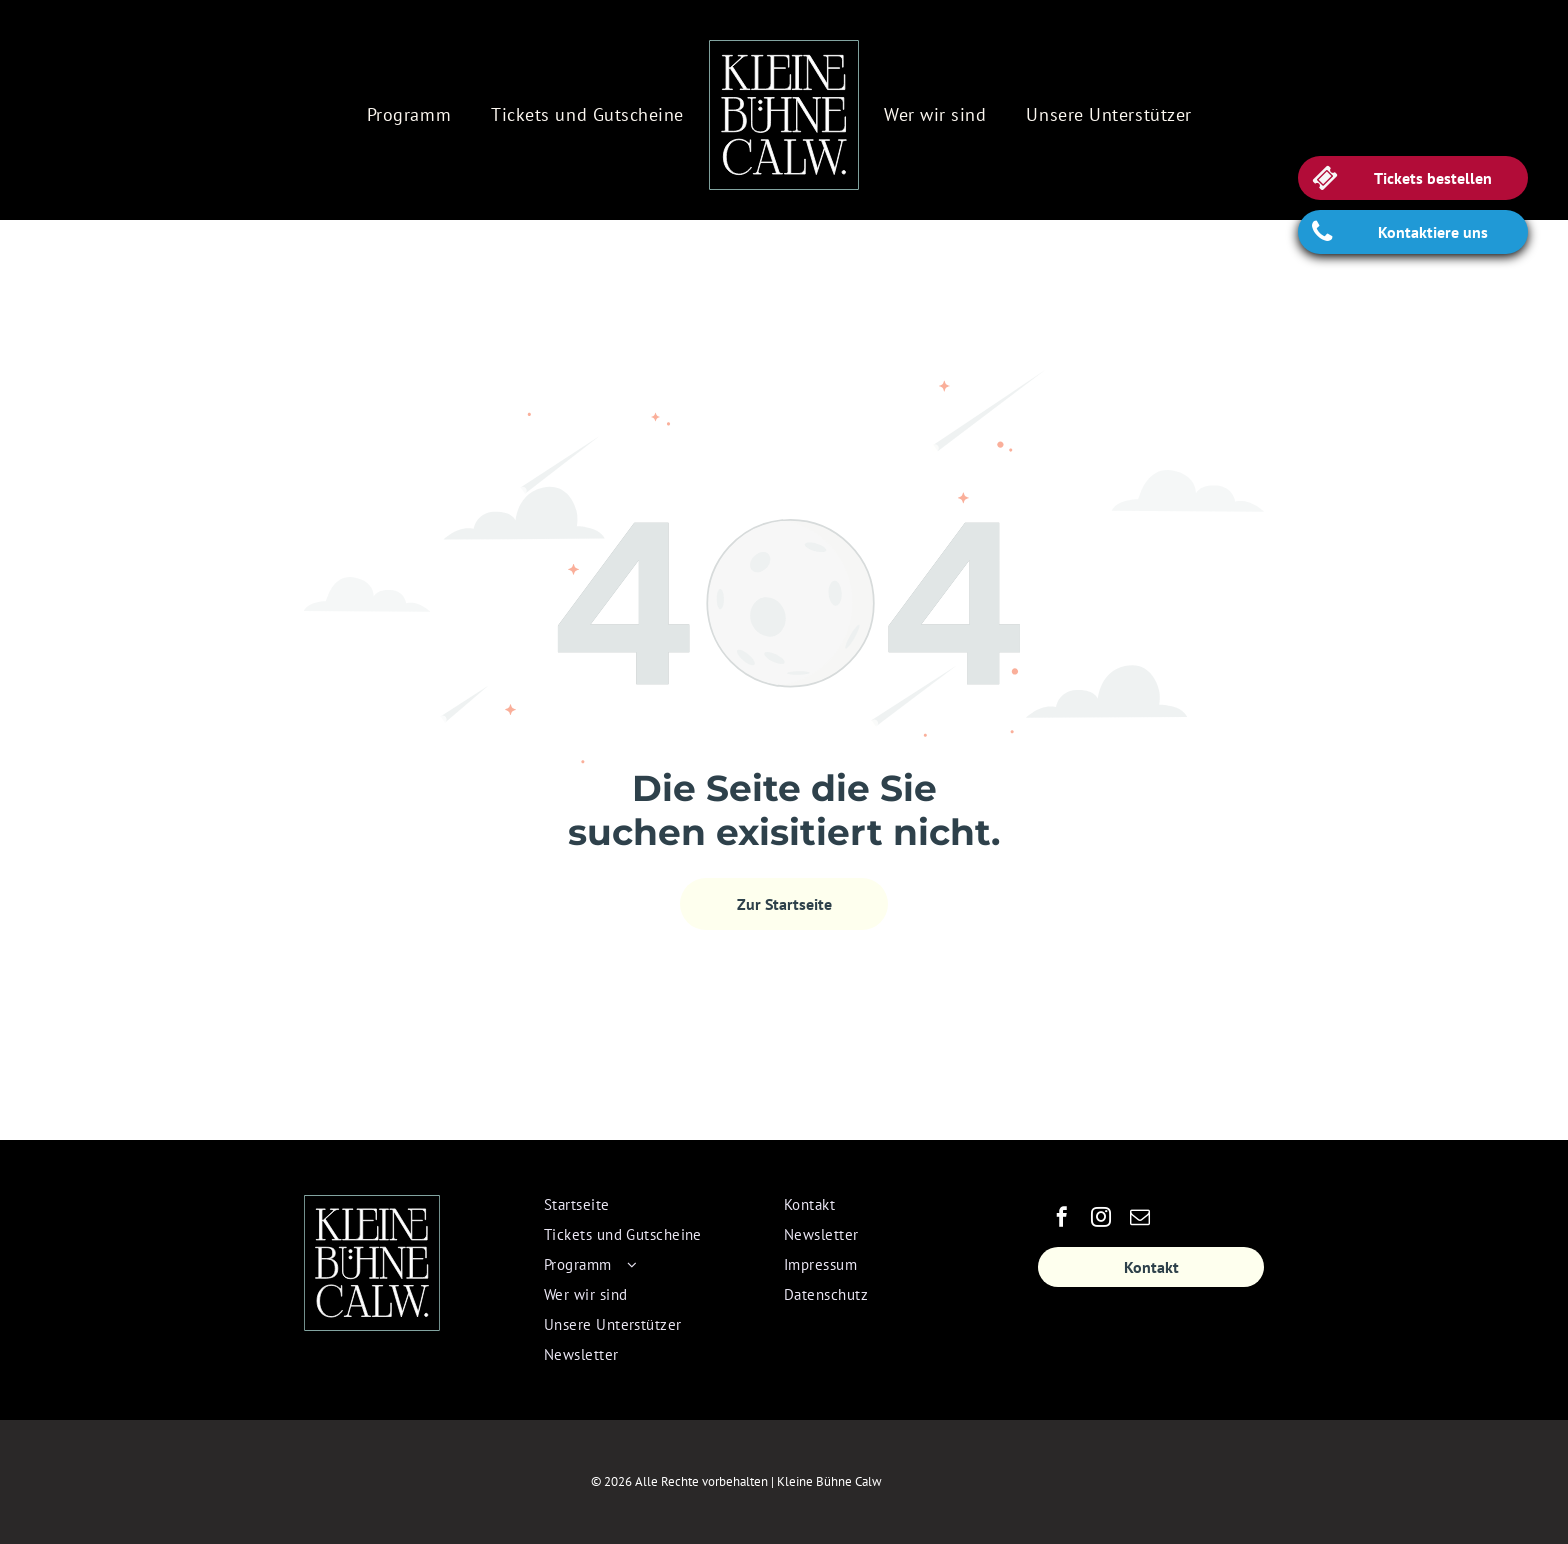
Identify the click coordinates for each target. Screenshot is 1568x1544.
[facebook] (1062, 1219)
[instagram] (1101, 1219)
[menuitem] (409, 114)
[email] (1140, 1219)
